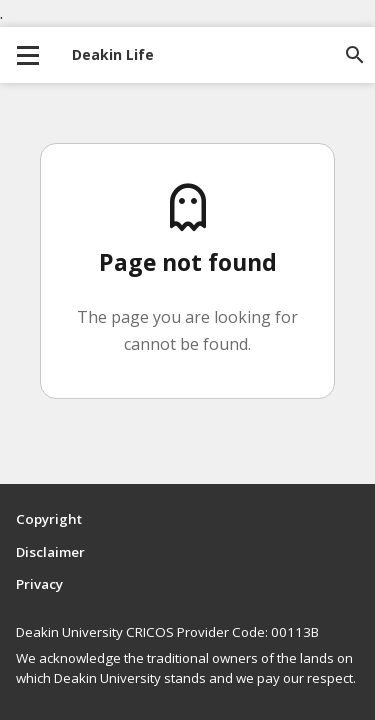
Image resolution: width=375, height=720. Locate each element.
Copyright (49, 519)
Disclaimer (50, 552)
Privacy (39, 584)
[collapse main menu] (28, 55)
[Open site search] (355, 55)
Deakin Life (113, 54)
